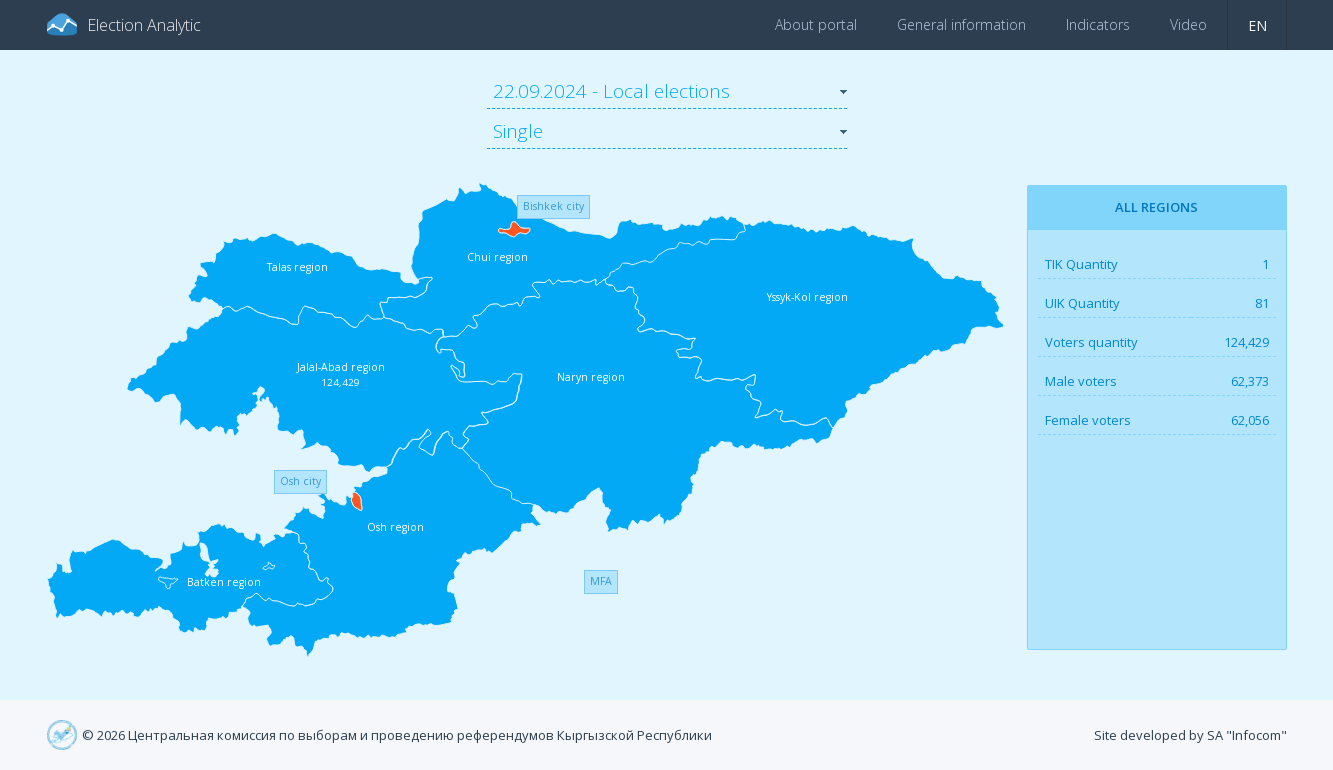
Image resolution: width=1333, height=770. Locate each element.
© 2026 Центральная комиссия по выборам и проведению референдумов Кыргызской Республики (397, 735)
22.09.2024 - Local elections (611, 91)
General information (961, 24)
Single (518, 131)
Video (1188, 24)
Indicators (1098, 24)
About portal (816, 24)
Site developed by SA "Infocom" (1190, 735)
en (1257, 25)
